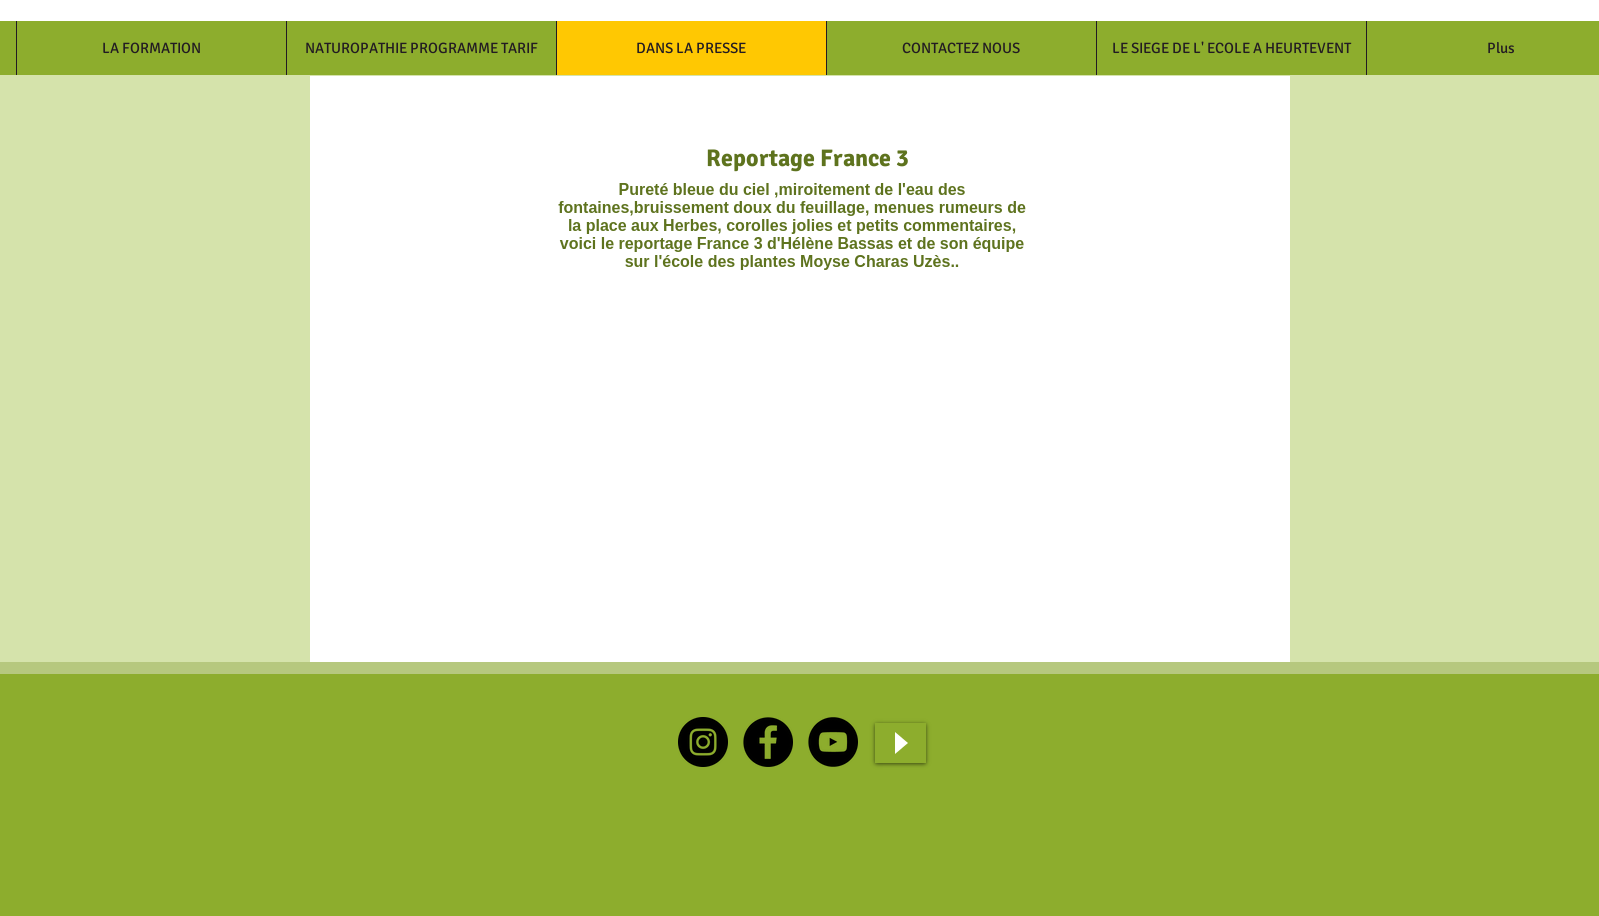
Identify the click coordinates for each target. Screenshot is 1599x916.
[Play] (900, 743)
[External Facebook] (538, 468)
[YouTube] (833, 742)
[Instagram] (703, 742)
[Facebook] (768, 742)
